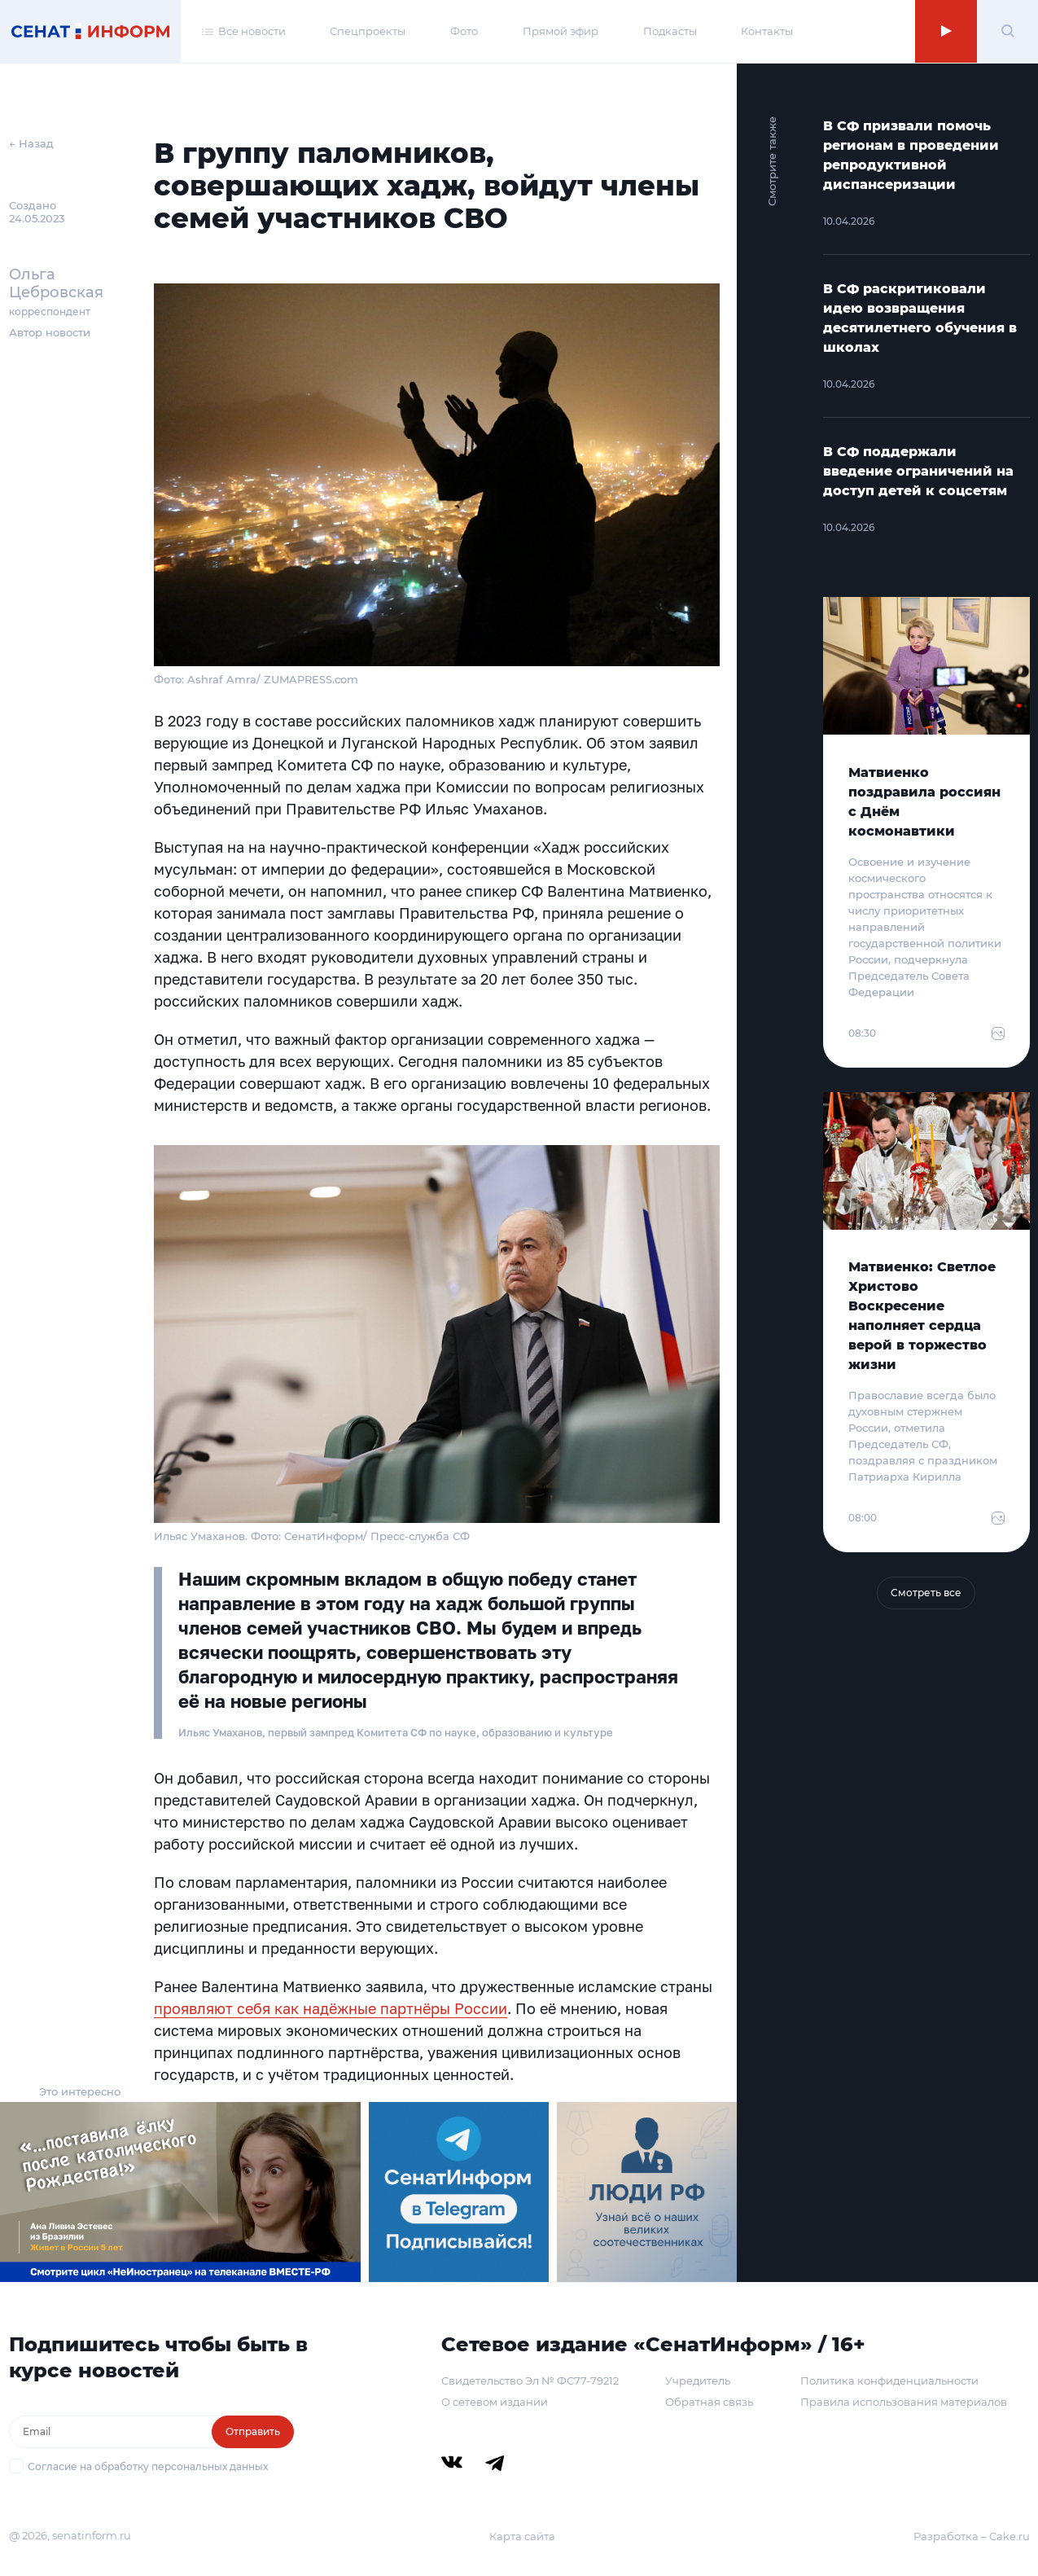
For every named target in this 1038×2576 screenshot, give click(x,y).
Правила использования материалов (903, 2401)
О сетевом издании (494, 2401)
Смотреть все (926, 1592)
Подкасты (670, 30)
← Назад (31, 143)
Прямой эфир (560, 30)
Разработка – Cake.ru (971, 2536)
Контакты (767, 30)
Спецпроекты (367, 30)
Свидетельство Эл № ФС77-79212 (530, 2380)
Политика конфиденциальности (889, 2380)
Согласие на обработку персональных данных (148, 2466)
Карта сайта (522, 2536)
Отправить (253, 2431)
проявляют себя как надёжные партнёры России (330, 2008)
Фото (464, 30)
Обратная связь (709, 2401)
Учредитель (697, 2380)
